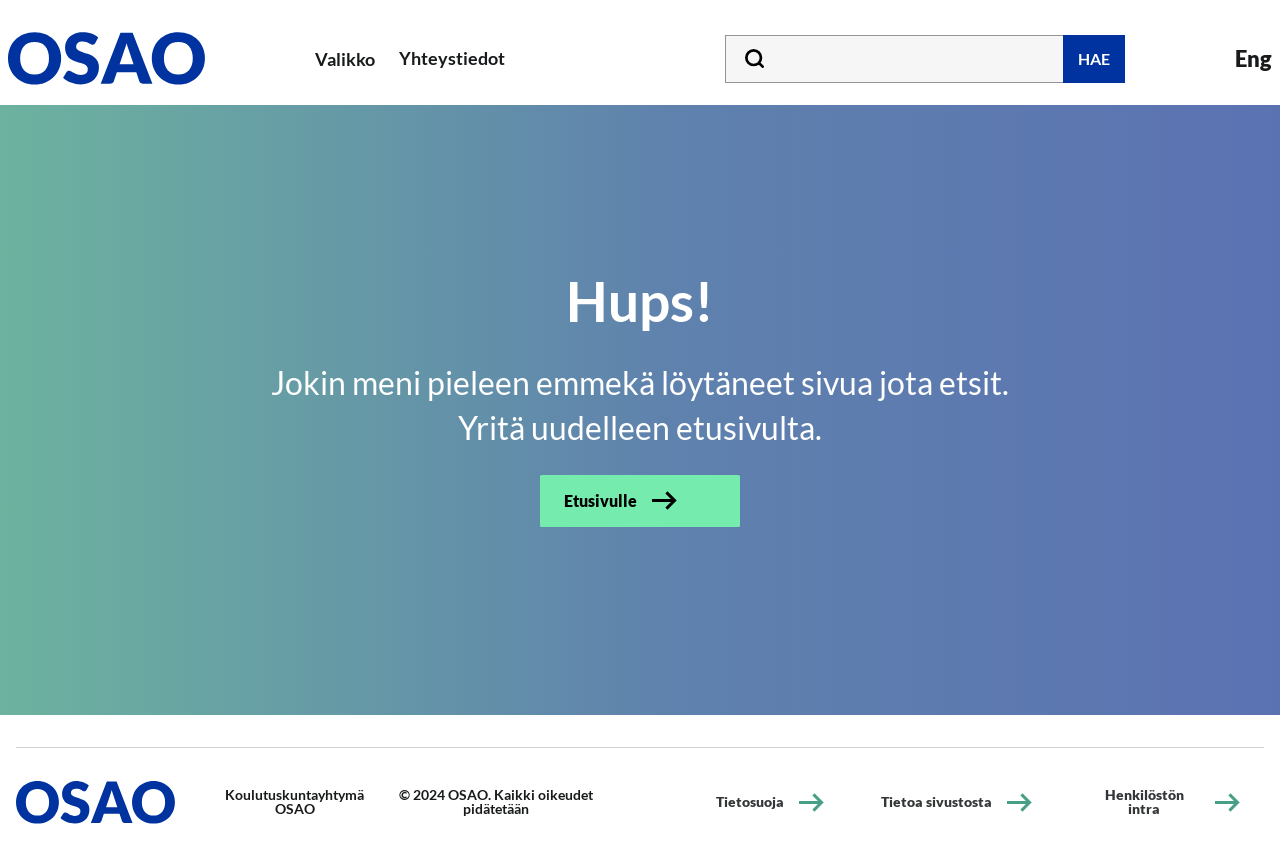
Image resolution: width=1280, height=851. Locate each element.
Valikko (345, 59)
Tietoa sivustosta (936, 801)
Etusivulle (600, 500)
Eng (1253, 58)
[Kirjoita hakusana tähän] (925, 59)
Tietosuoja (750, 801)
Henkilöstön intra (1144, 801)
